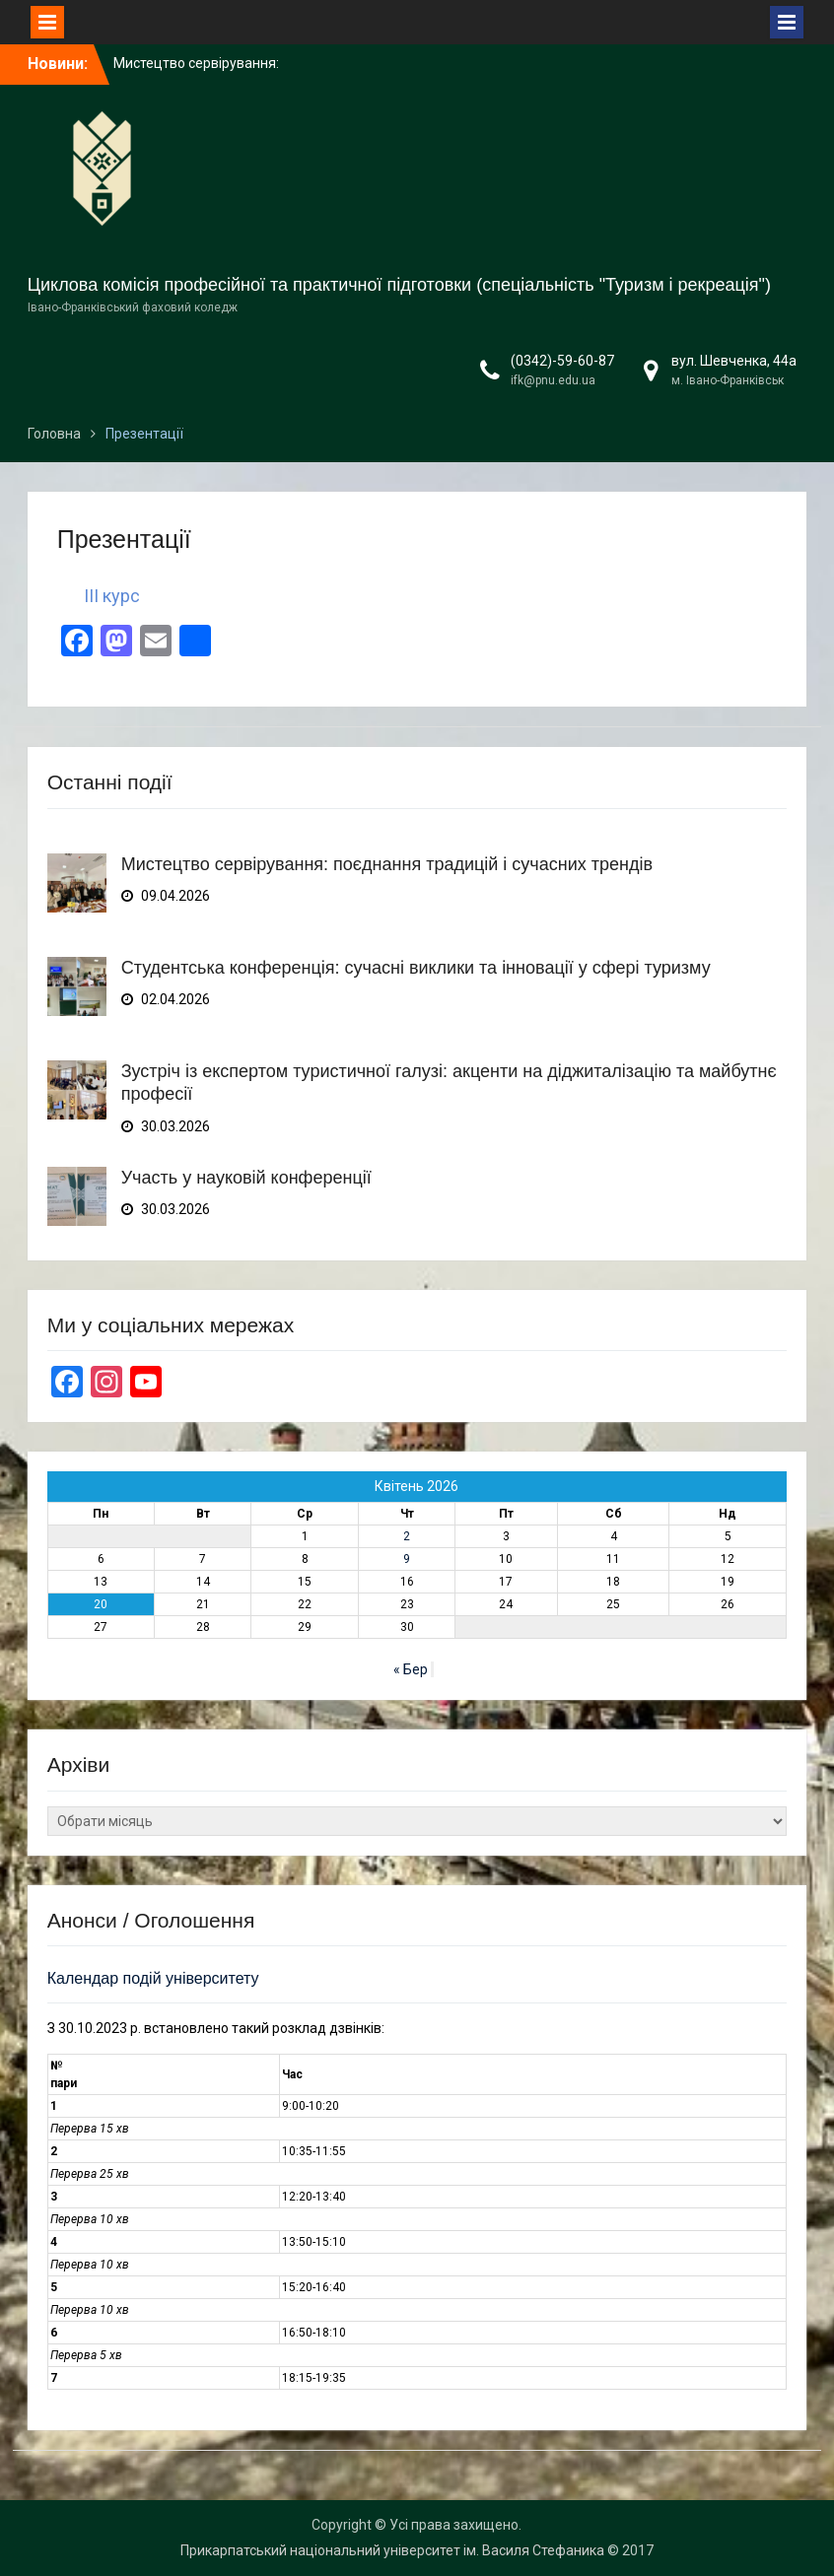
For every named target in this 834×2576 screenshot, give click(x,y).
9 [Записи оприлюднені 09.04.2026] (406, 1559)
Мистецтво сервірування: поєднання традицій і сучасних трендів (387, 864)
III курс (112, 595)
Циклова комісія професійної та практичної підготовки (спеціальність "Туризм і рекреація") (399, 285)
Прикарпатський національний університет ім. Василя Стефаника (392, 2550)
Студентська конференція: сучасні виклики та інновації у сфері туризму (416, 968)
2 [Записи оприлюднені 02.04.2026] (406, 1536)
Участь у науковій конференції (246, 1177)
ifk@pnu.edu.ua (553, 380)
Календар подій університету (153, 1978)
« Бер (410, 1669)
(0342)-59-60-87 (562, 361)
